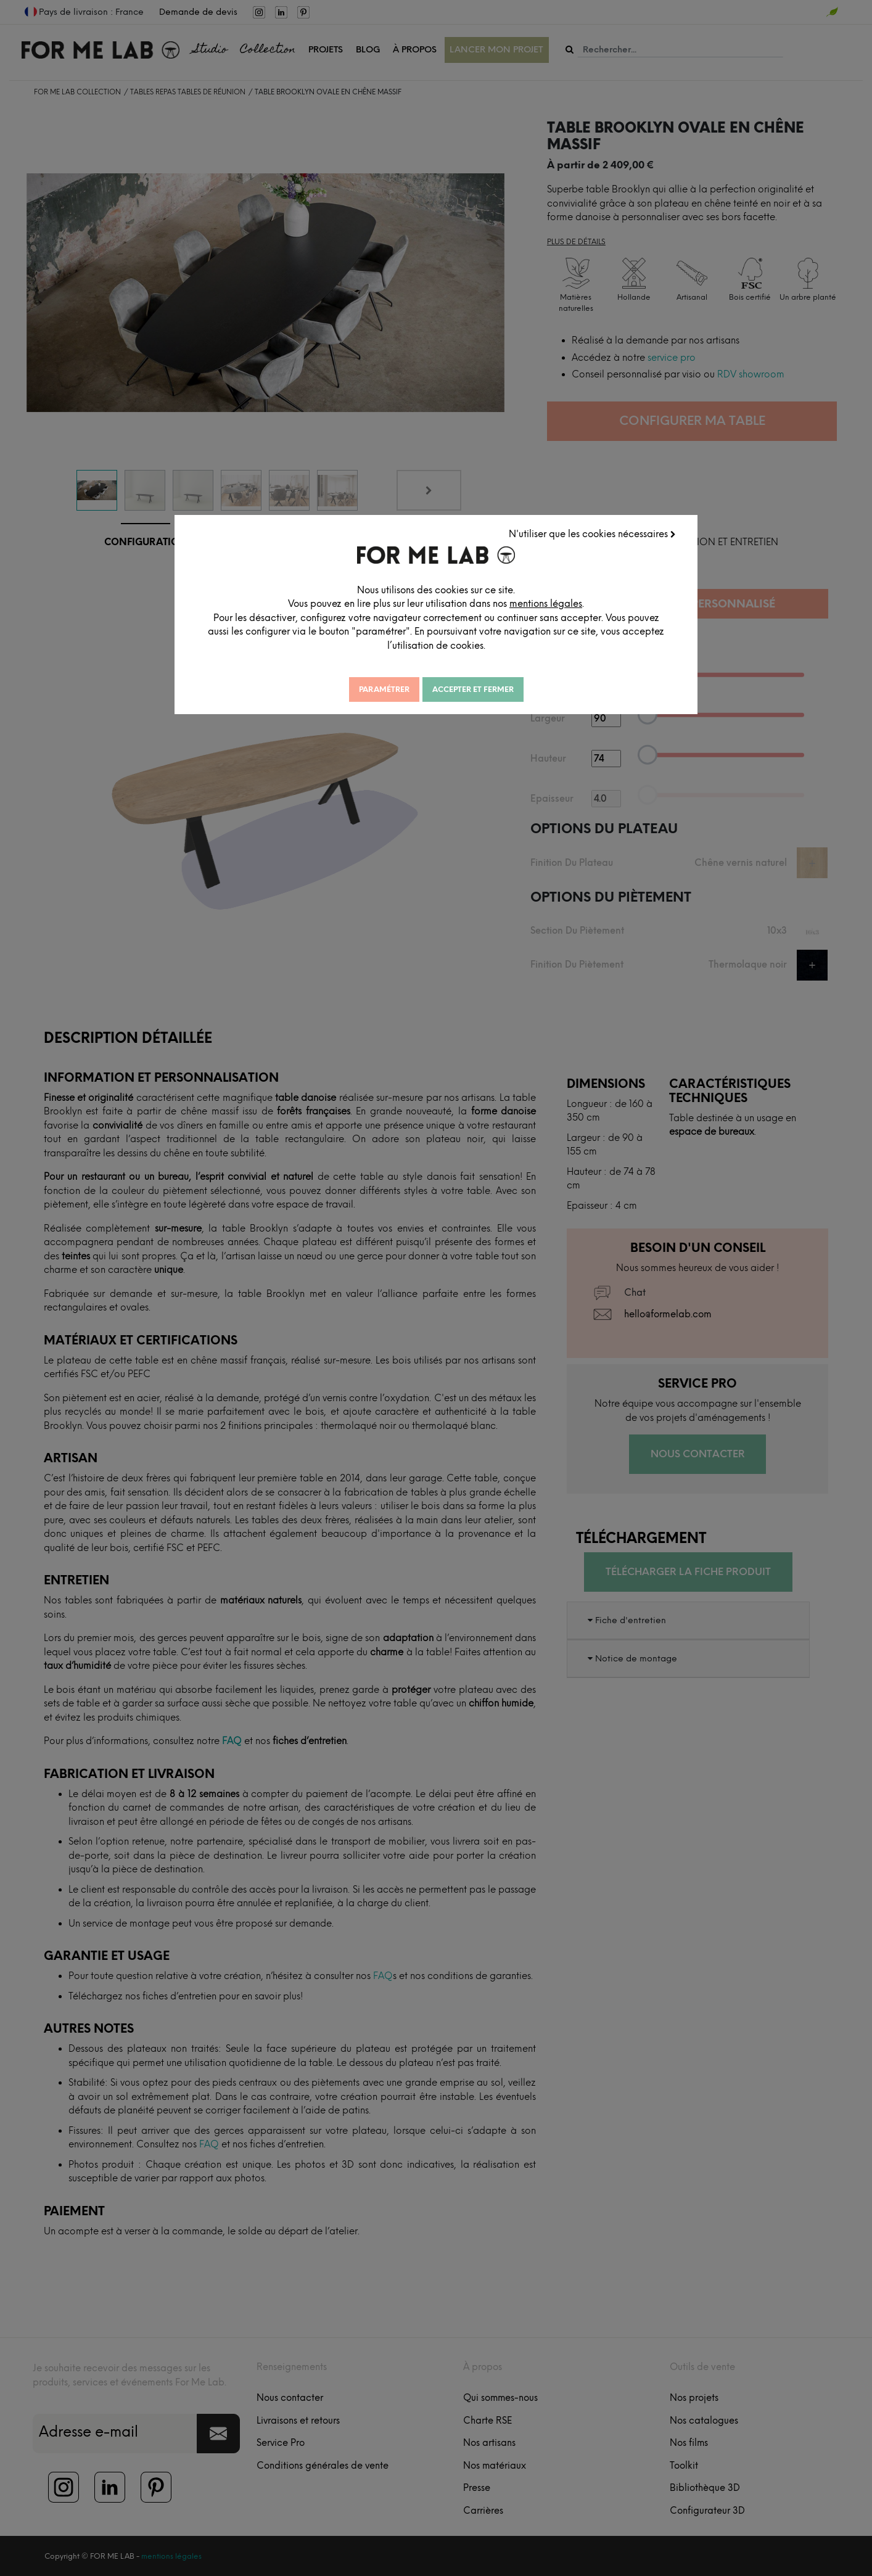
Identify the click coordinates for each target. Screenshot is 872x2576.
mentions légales (545, 603)
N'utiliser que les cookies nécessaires (592, 534)
